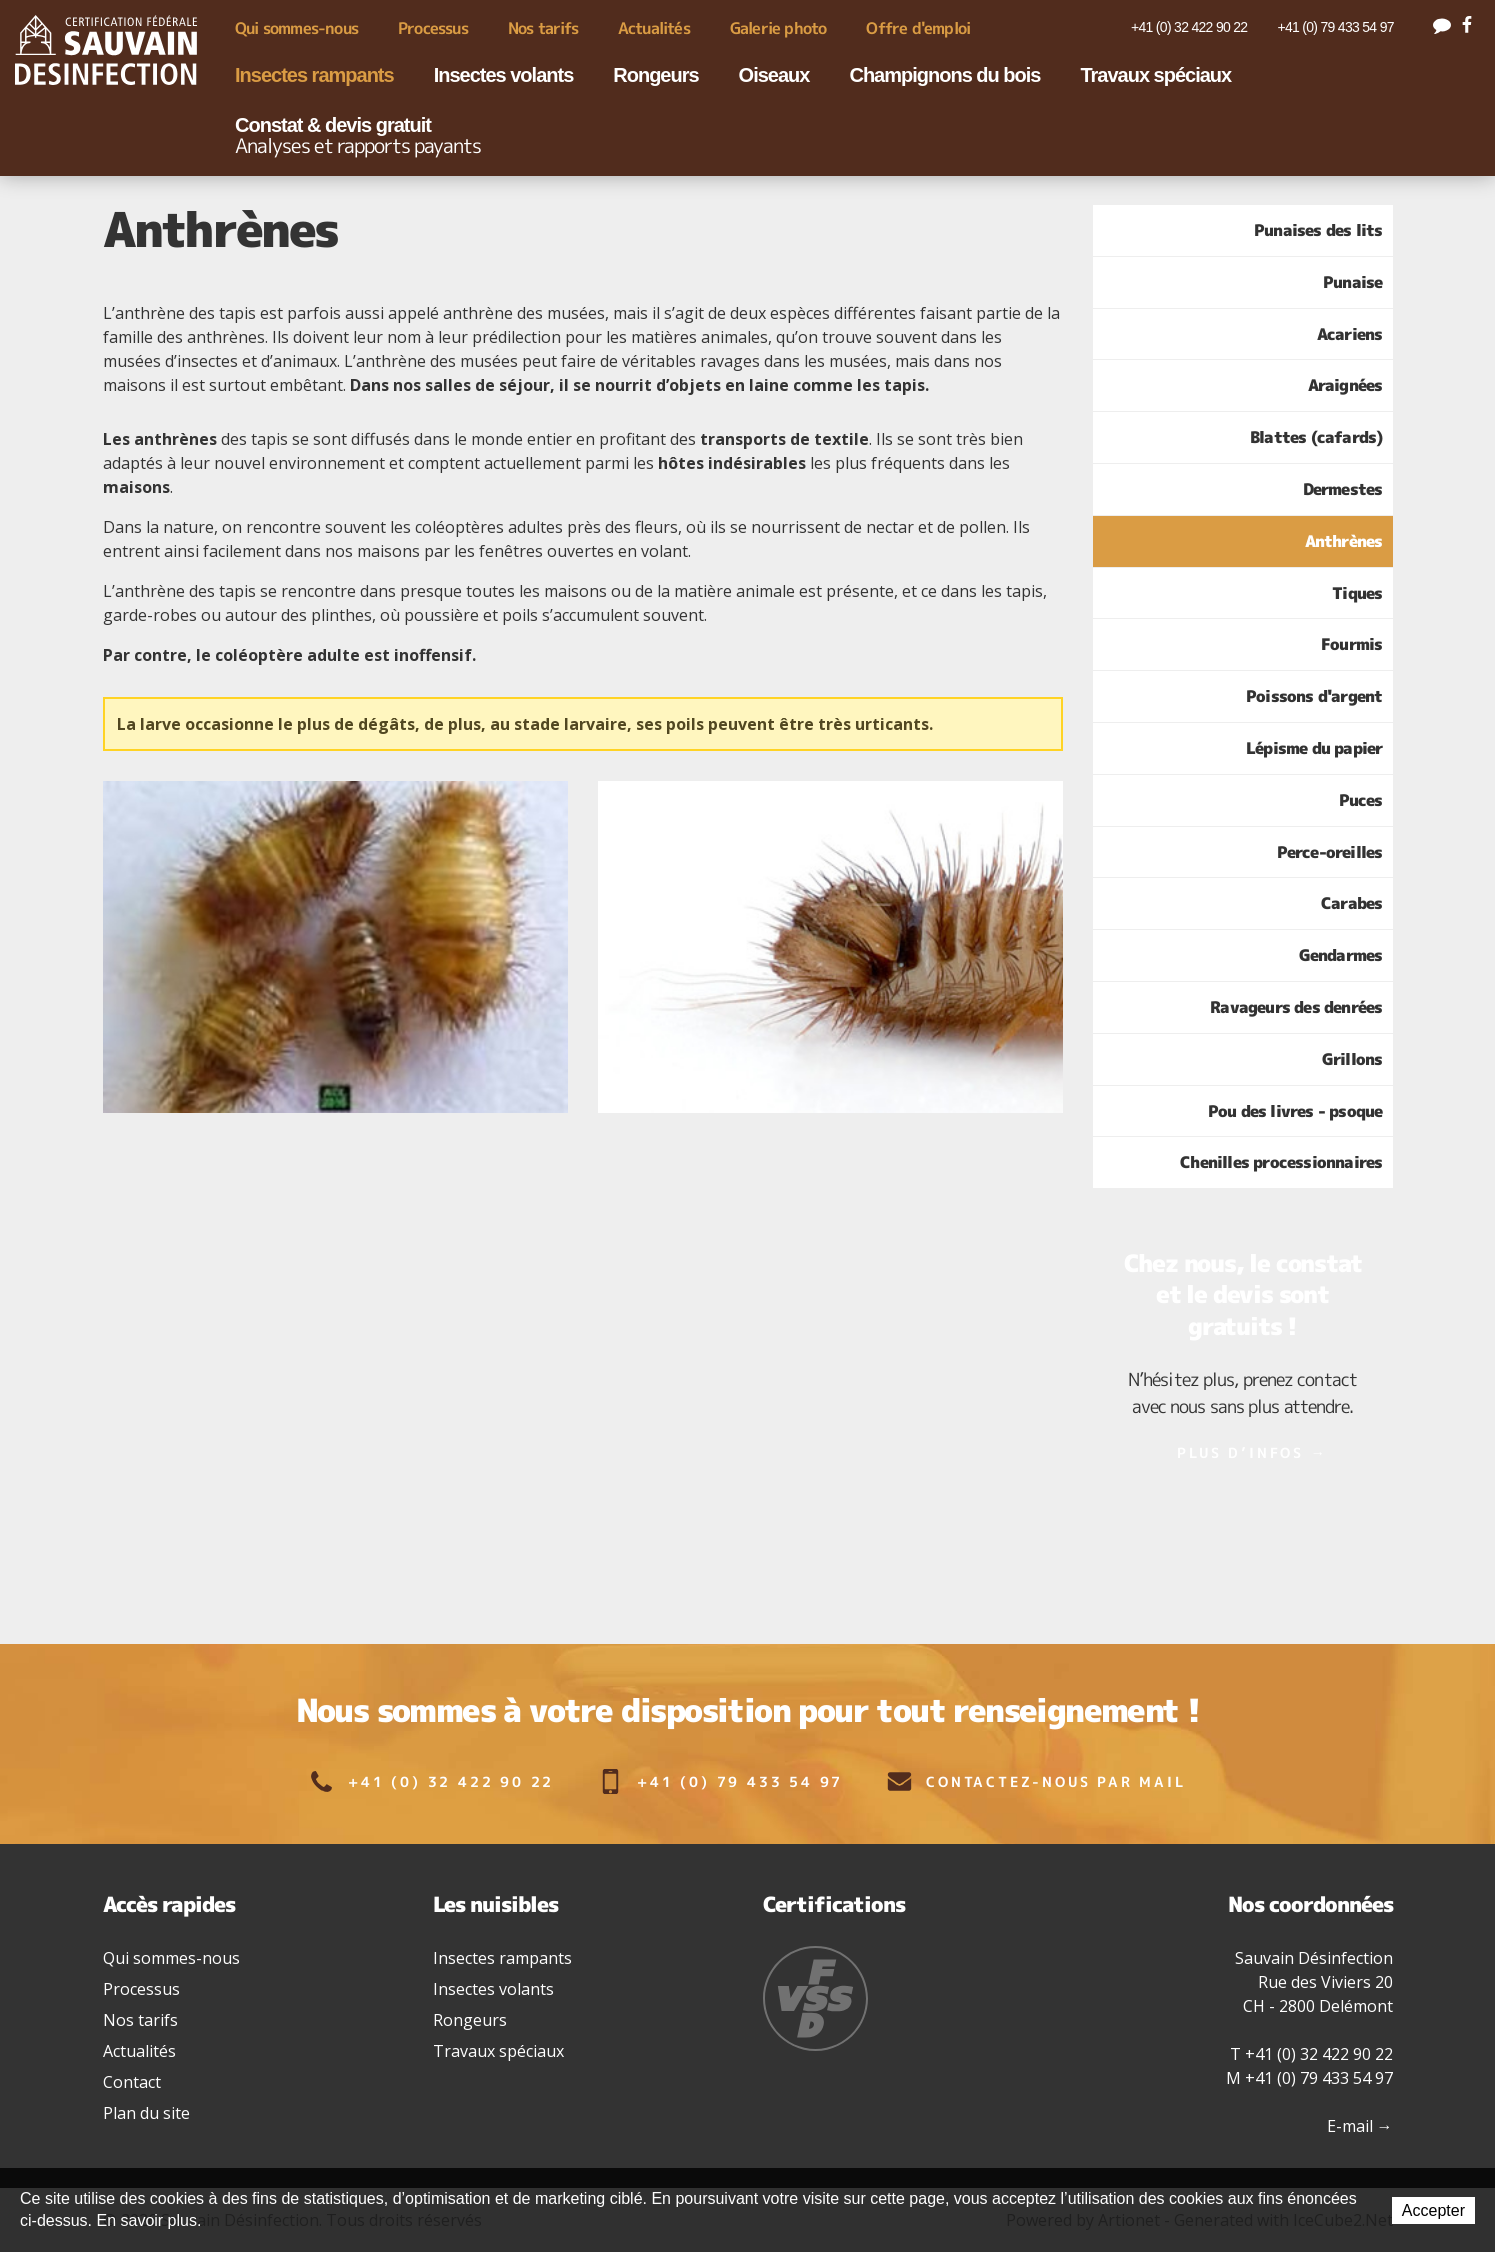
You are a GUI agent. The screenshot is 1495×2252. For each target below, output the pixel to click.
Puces (1361, 800)
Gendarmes (1341, 955)
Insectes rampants (314, 75)
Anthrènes (1344, 541)
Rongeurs (655, 75)
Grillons (1352, 1059)
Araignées (1345, 385)
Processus (433, 28)
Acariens (1350, 334)
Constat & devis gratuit (358, 136)
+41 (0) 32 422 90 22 (1189, 27)
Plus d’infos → (1252, 1452)
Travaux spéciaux (1155, 75)
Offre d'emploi (918, 28)
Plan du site (146, 2113)
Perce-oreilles (1330, 852)
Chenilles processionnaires (1281, 1162)
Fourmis (1351, 644)
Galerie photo (778, 28)
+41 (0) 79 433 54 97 (1335, 27)
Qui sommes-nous (296, 28)
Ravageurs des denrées (1296, 1007)
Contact (132, 2082)
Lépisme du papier (1314, 748)
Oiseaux (774, 75)
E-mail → (1360, 2126)
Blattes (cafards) (1316, 437)
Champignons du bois (944, 75)
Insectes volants (504, 75)
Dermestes (1343, 489)
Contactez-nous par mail (1036, 1781)
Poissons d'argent (1314, 696)
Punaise (1352, 282)
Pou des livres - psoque (1295, 1111)
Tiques (1357, 593)
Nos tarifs (543, 28)
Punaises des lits (1318, 230)
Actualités (654, 28)
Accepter (1433, 2210)
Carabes (1351, 903)
